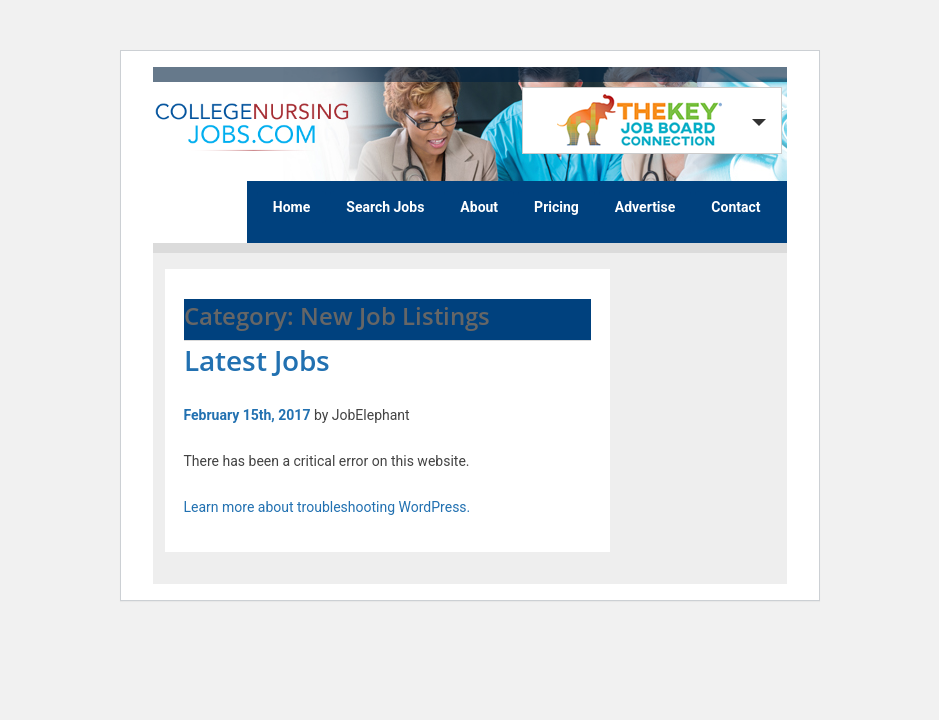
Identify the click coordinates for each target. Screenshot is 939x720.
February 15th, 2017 (247, 415)
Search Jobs (385, 207)
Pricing (556, 207)
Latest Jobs (257, 360)
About (479, 207)
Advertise (645, 207)
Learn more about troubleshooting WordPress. (327, 507)
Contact (735, 207)
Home (291, 207)
